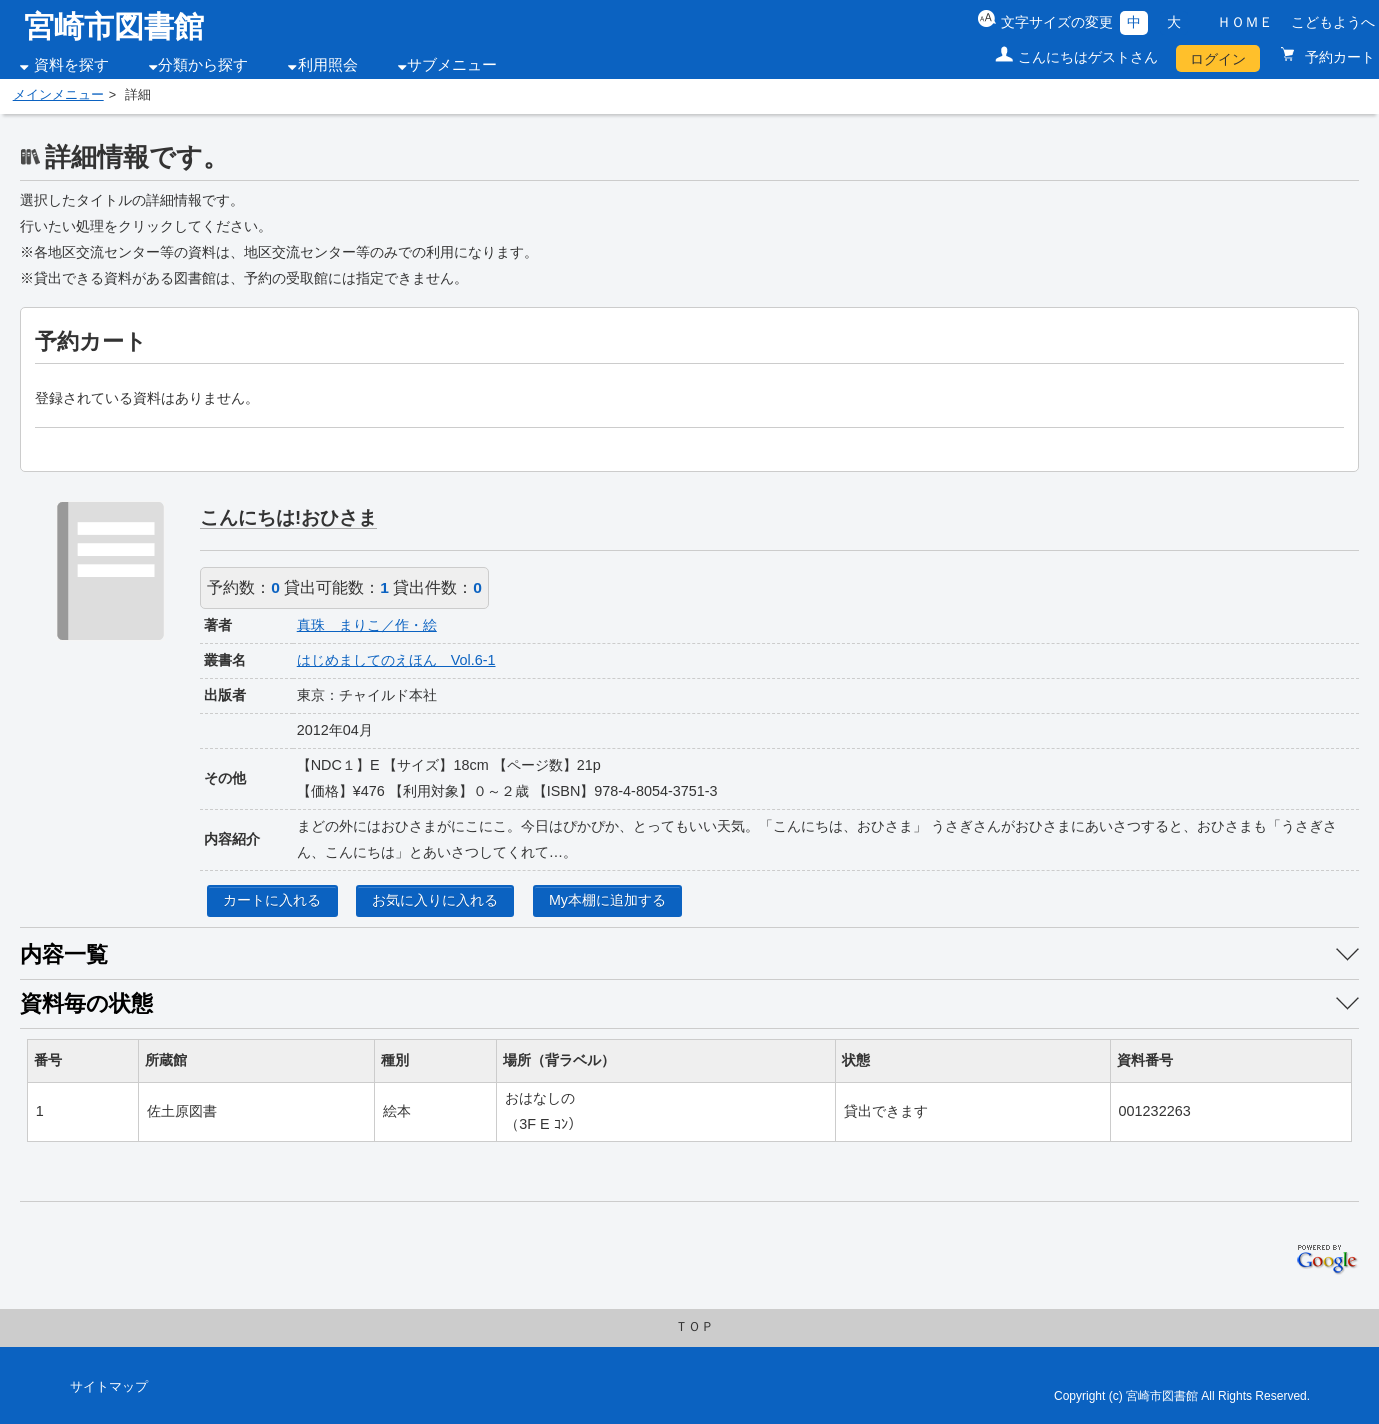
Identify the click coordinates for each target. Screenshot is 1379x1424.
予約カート (1338, 57)
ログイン (1218, 59)
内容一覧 (64, 954)
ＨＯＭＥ (1245, 22)
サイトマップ (109, 1387)
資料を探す (71, 65)
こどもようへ (1333, 22)
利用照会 (328, 65)
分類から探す (203, 65)
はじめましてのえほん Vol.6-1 (396, 660)
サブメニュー (452, 65)
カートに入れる (272, 900)
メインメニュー (58, 95)
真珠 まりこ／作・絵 (367, 625)
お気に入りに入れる (435, 900)
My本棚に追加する (607, 900)
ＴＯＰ (694, 1327)
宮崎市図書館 (114, 26)
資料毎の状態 (86, 1003)
